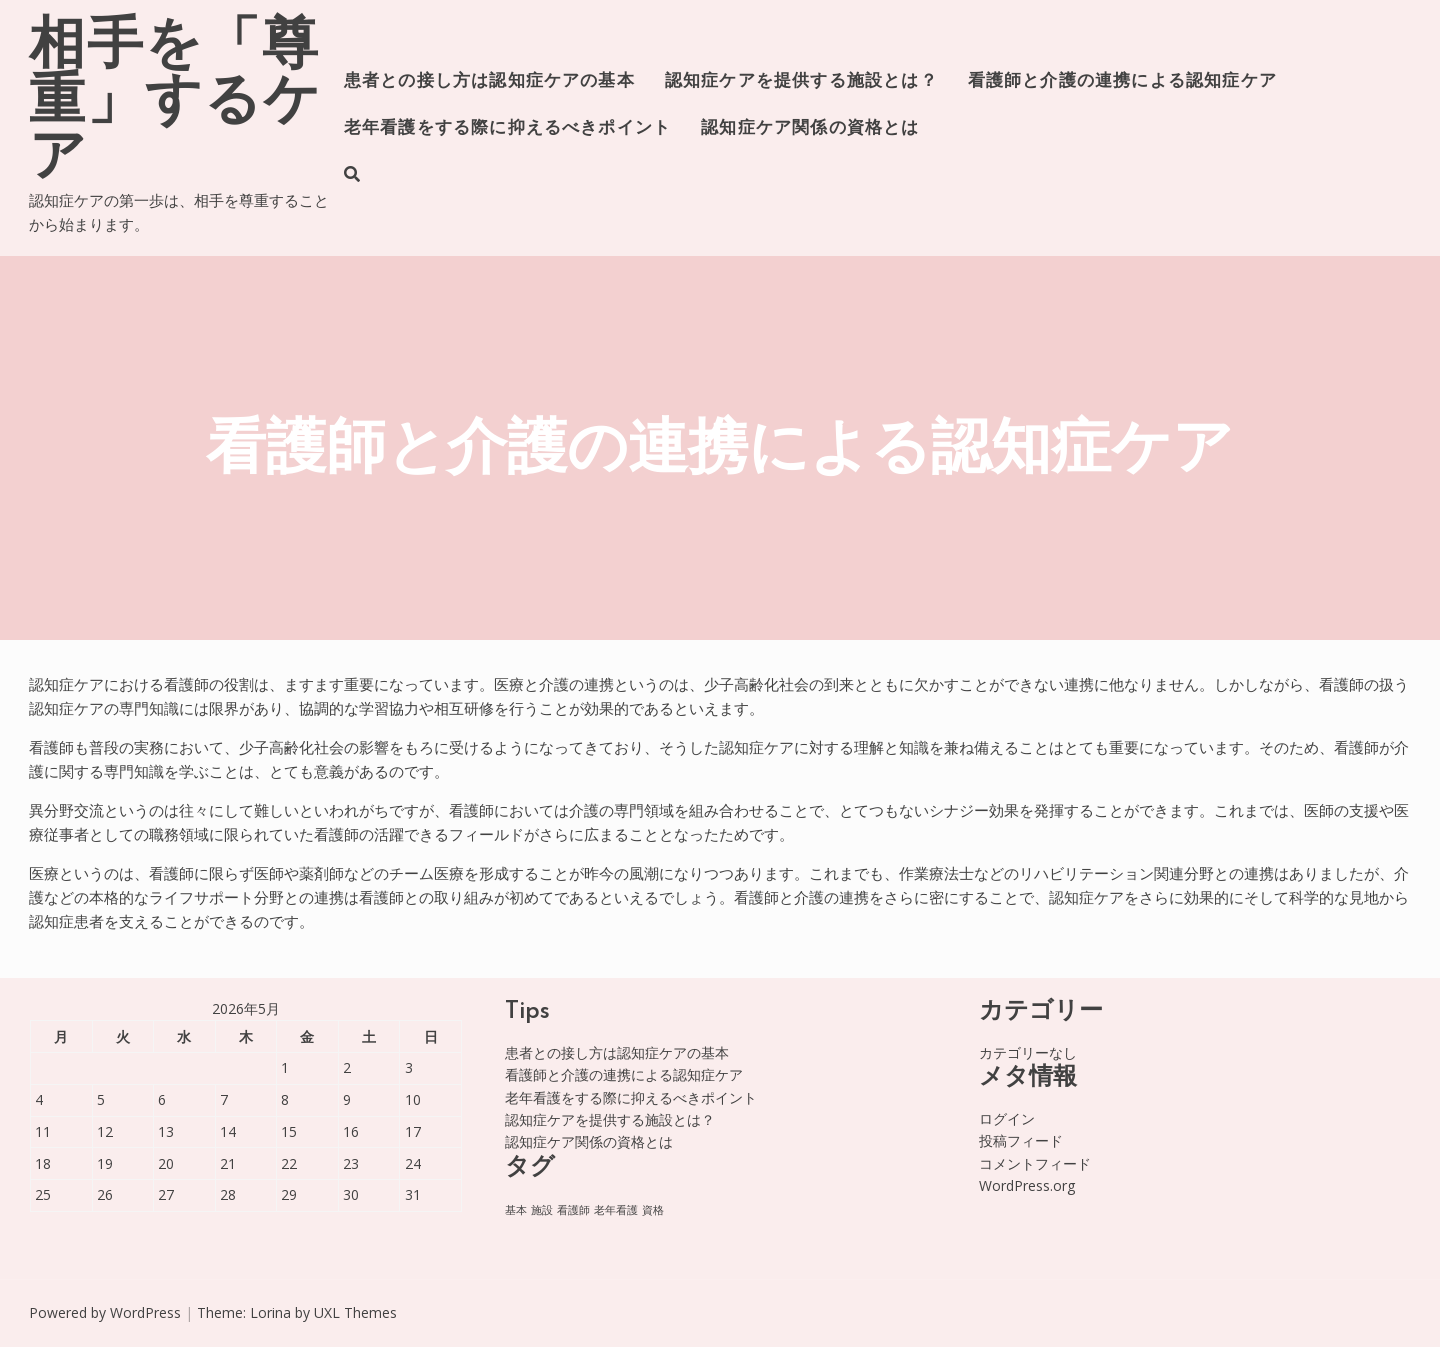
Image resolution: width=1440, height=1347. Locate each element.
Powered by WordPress (105, 1312)
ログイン (1007, 1118)
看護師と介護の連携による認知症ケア (1122, 81)
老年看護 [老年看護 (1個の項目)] (616, 1210)
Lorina (270, 1312)
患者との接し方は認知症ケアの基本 (489, 81)
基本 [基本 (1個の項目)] (516, 1210)
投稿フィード (1021, 1140)
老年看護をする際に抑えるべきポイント (507, 128)
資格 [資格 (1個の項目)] (653, 1210)
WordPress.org (1027, 1185)
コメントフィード (1035, 1163)
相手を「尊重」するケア (175, 104)
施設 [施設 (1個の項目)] (542, 1210)
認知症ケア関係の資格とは (810, 128)
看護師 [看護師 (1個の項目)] (573, 1210)
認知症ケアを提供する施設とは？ (801, 81)
